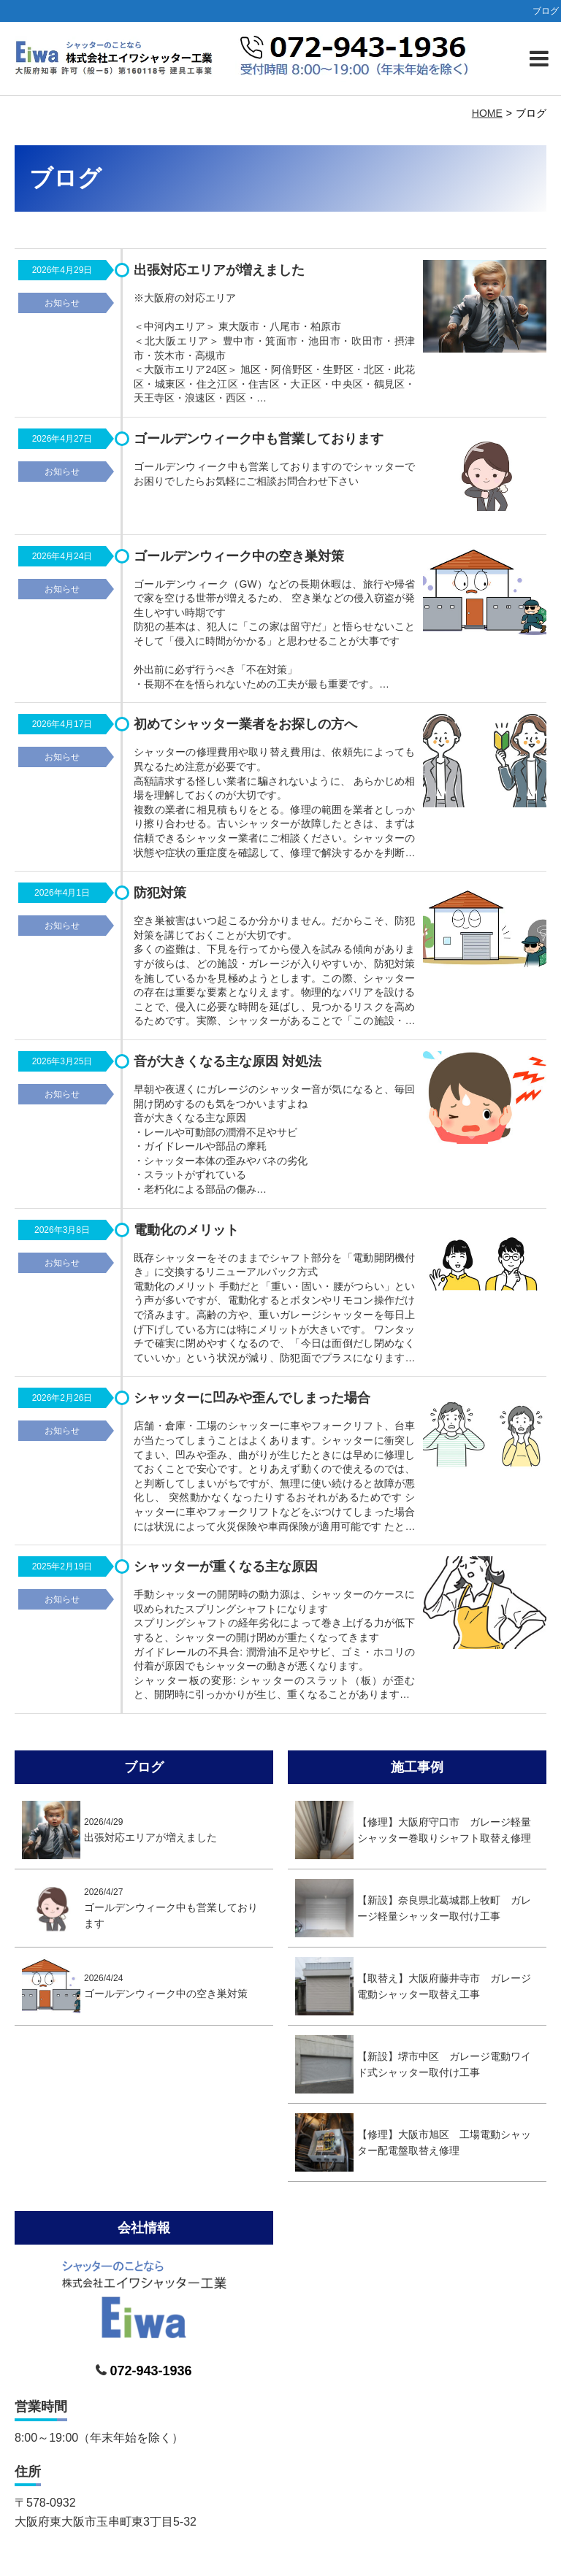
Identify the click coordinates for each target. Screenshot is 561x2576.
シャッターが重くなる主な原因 (226, 1566)
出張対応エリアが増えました (219, 270)
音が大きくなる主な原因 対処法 (227, 1061)
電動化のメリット (186, 1230)
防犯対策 (160, 892)
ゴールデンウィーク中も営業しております (258, 438)
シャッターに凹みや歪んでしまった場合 (252, 1398)
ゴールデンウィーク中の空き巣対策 (239, 556)
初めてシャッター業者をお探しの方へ (245, 724)
